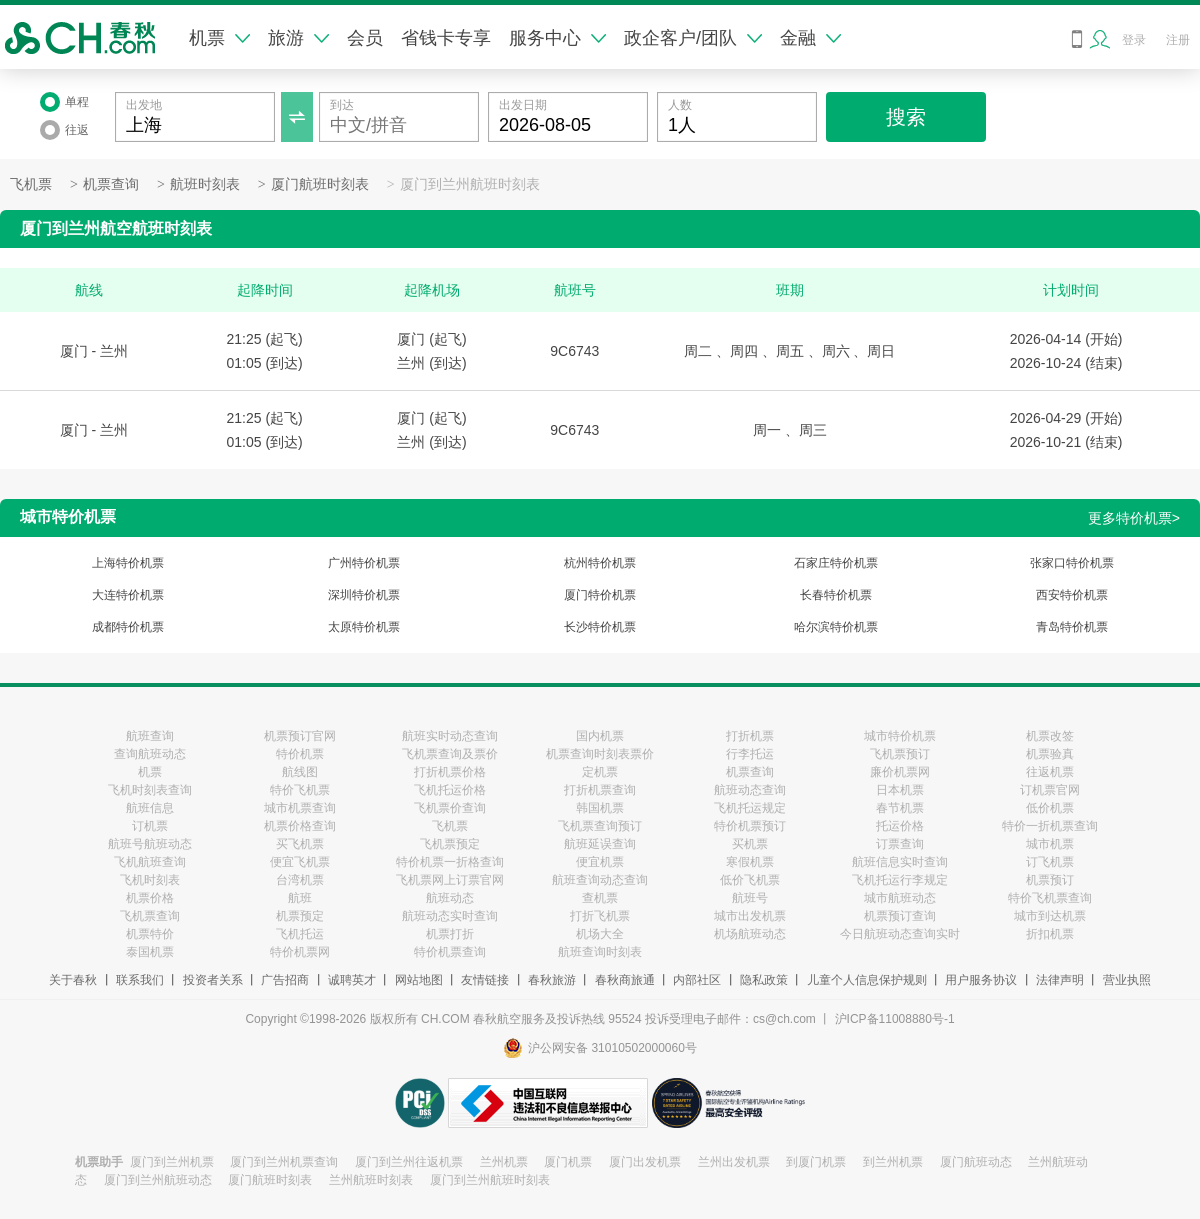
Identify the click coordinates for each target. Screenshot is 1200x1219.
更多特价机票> (1134, 518)
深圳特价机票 (364, 595)
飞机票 (31, 184)
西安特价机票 (1072, 595)
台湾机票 (300, 880)
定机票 (600, 772)
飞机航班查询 (150, 862)
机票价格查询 (300, 826)
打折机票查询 (600, 790)
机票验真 (1050, 754)
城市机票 (1050, 844)
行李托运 (750, 754)
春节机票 (900, 808)
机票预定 (300, 916)
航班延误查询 (600, 844)
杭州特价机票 (600, 563)
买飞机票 (300, 844)
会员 (365, 38)
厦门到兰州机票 (172, 1162)
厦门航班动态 (976, 1162)
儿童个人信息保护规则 (867, 980)
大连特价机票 (128, 595)
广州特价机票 (364, 563)
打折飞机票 (600, 916)
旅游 (298, 38)
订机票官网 (1050, 790)
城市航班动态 (900, 898)
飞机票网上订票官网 (450, 880)
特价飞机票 (300, 790)
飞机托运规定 (750, 808)
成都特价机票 (128, 627)
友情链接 (485, 980)
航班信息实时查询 (900, 862)
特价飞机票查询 (1050, 898)
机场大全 (600, 934)
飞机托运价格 (450, 790)
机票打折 (450, 934)
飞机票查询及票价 (450, 754)
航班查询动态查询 (600, 880)
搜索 (906, 117)
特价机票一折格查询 (450, 862)
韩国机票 (600, 808)
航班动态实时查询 (450, 916)
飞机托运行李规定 (900, 880)
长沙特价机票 (600, 627)
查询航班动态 (150, 754)
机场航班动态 (750, 934)
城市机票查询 (300, 808)
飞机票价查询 (450, 808)
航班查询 (150, 736)
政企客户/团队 (693, 38)
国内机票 (600, 736)
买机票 (750, 844)
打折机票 (750, 736)
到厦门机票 (816, 1162)
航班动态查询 (750, 790)
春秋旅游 (552, 980)
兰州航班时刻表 (371, 1180)
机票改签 (1050, 736)
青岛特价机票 (1072, 627)
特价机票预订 (750, 826)
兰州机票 (504, 1162)
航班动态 (450, 898)
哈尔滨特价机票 (836, 627)
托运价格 (900, 826)
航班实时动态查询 (450, 736)
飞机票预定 (450, 844)
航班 (300, 898)
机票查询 (111, 184)
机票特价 (150, 934)
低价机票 (1050, 808)
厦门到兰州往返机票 (409, 1162)
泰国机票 (150, 952)
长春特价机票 (836, 595)
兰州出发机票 (734, 1162)
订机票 (150, 826)
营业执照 (1127, 980)
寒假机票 (750, 862)
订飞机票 (1050, 862)
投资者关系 (213, 980)
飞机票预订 (900, 754)
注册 (1178, 40)
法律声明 (1060, 980)
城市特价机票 (900, 736)
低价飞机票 (750, 880)
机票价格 (150, 898)
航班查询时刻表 (600, 952)
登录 (1134, 40)
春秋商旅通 (625, 980)
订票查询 (900, 844)
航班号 (750, 898)
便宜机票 (600, 862)
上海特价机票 (128, 563)
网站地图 (419, 980)
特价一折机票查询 (1050, 826)
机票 (219, 38)
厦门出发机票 (645, 1162)
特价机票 (300, 754)
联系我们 (140, 980)
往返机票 (1050, 772)
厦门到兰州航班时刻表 (470, 184)
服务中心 (557, 38)
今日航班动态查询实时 (900, 934)
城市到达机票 (1050, 916)
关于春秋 (73, 980)
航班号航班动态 (150, 844)
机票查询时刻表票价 (600, 754)
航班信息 (150, 808)
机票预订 (1050, 880)
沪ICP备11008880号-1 (895, 1019)
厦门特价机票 (600, 595)
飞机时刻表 (150, 880)
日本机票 (900, 790)
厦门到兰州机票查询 (284, 1162)
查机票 (600, 898)
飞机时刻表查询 (150, 790)
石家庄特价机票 (836, 563)
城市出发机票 (750, 916)
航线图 (300, 772)
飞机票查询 (150, 916)
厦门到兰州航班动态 (158, 1180)
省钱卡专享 (446, 38)
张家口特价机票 (1072, 563)
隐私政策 (764, 980)
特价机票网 (300, 952)
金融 (810, 38)
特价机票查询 (450, 952)
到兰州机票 (893, 1162)
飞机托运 (300, 934)
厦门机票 (568, 1162)
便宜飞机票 (300, 862)
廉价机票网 (900, 772)
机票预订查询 (900, 916)
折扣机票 (1050, 934)
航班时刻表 (205, 184)
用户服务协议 (981, 980)
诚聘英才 (352, 980)
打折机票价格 (450, 772)
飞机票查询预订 (600, 826)
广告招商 (285, 980)
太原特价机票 (364, 627)
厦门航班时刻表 (320, 184)
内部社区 (697, 980)
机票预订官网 (300, 736)
